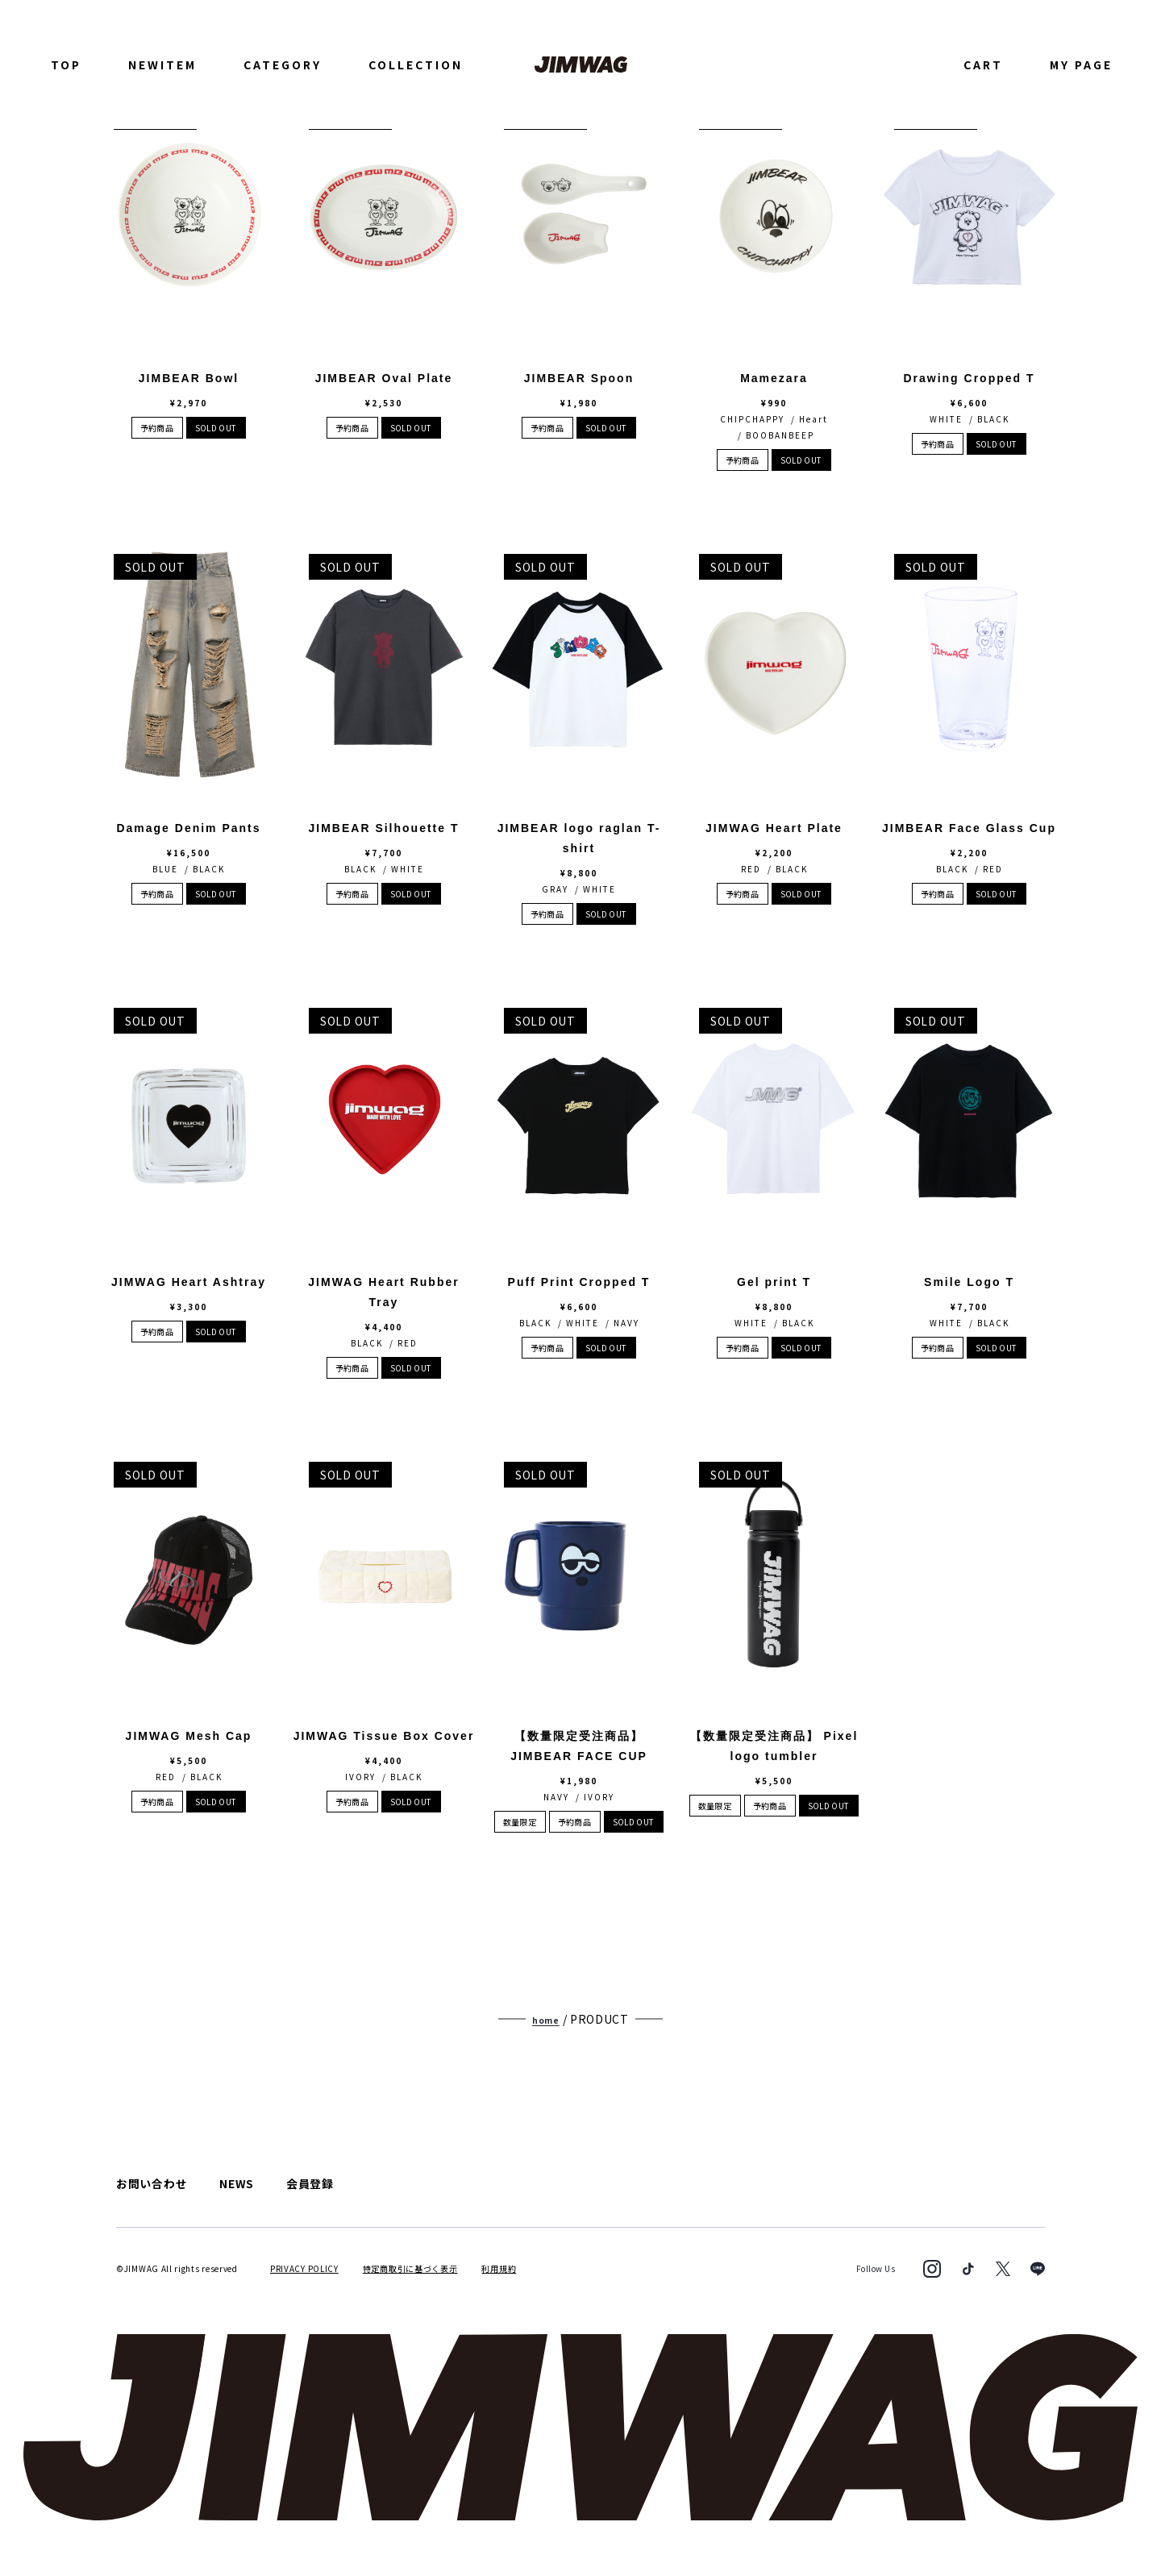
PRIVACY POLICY (304, 2268)
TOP (66, 64)
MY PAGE (1081, 64)
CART (983, 64)
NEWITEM (162, 64)
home (546, 2020)
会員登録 (310, 2183)
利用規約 (498, 2268)
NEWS (236, 2183)
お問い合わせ (151, 2183)
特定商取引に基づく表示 (410, 2268)
